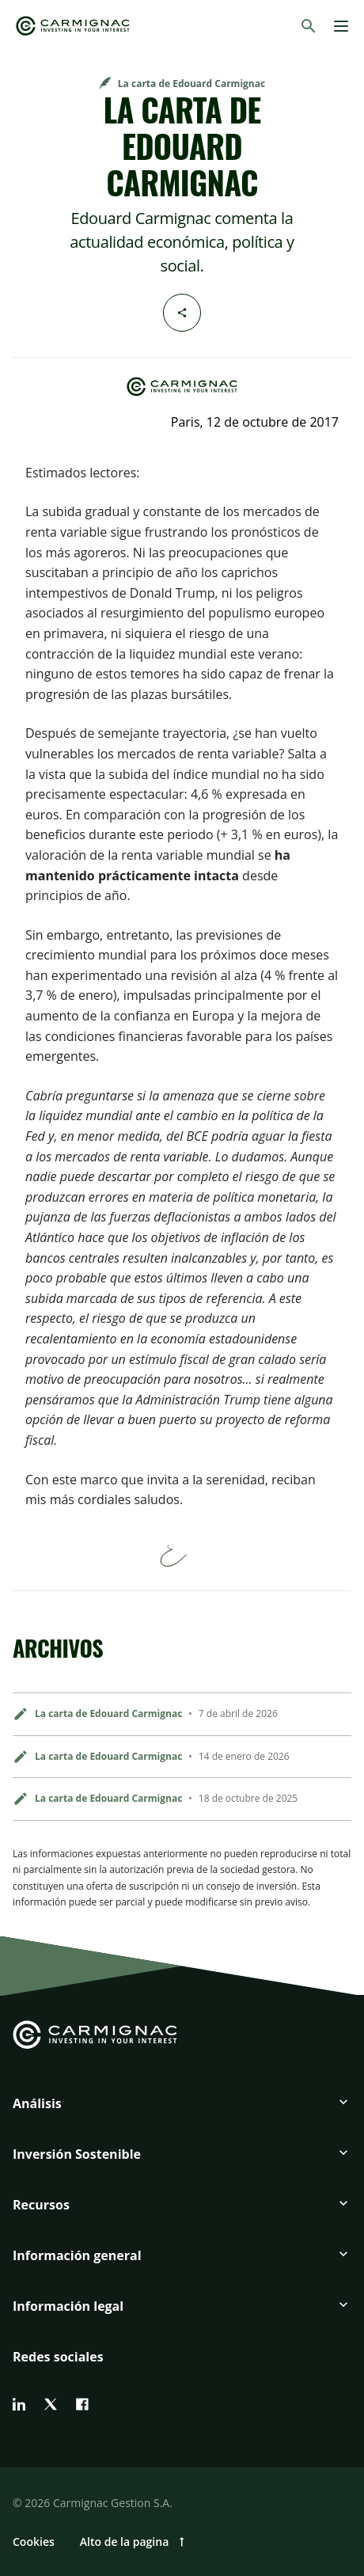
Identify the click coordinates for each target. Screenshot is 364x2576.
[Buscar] (308, 26)
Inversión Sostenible (77, 2154)
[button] (182, 2110)
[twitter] (50, 2404)
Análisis (37, 2103)
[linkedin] (19, 2404)
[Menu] (341, 26)
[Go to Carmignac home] (73, 26)
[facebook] (82, 2404)
